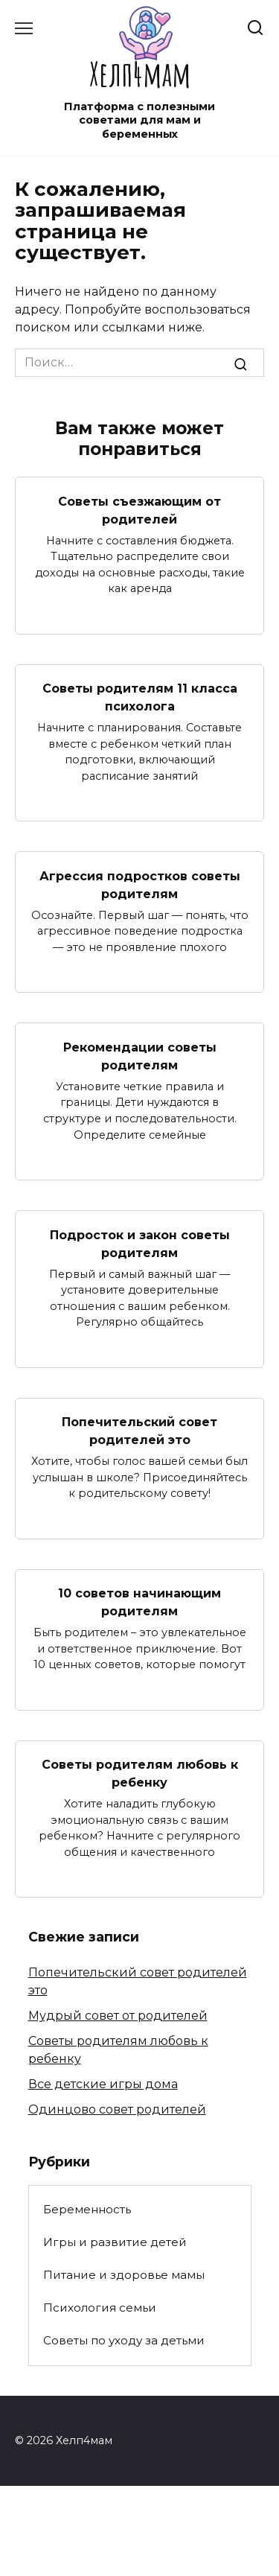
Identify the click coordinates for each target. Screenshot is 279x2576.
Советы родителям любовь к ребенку (140, 1774)
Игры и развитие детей (115, 2242)
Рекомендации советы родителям (140, 1056)
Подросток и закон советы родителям (140, 1243)
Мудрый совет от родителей (118, 2016)
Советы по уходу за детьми (124, 2340)
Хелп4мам (140, 73)
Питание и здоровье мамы (124, 2275)
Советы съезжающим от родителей (139, 510)
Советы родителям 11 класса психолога (139, 697)
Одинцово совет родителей (117, 2109)
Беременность (87, 2209)
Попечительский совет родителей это (139, 1431)
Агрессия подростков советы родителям (139, 884)
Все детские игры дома (103, 2084)
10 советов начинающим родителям (139, 1602)
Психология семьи (99, 2307)
